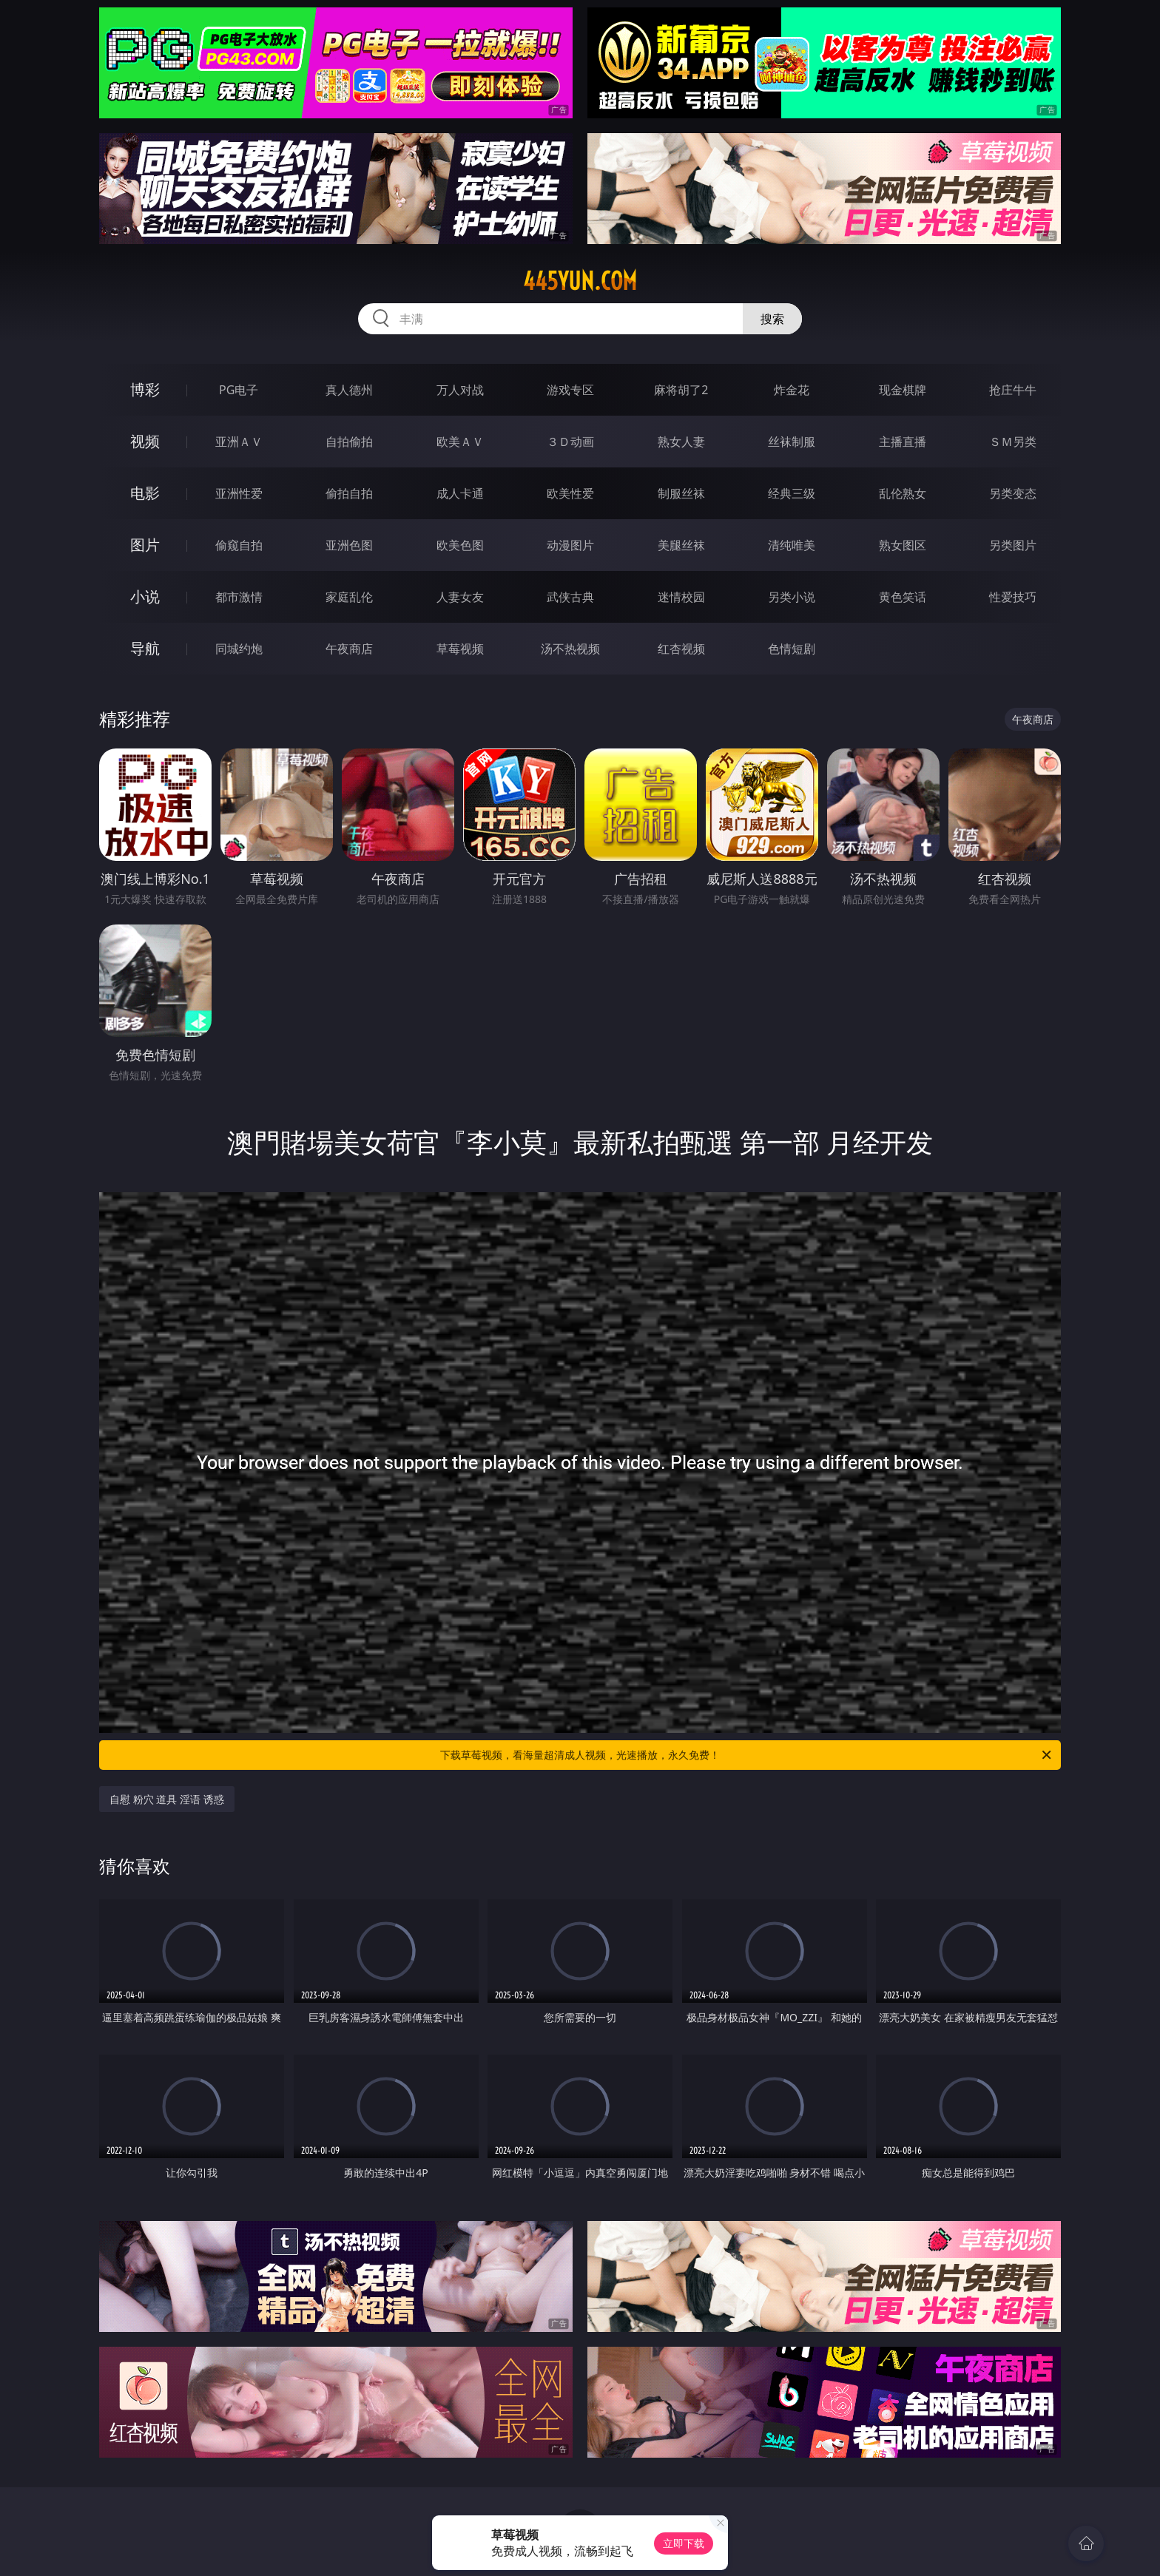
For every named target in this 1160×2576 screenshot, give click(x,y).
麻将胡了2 (681, 390)
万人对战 (460, 390)
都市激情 (239, 597)
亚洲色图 (349, 545)
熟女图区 (902, 545)
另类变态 (1012, 493)
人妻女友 (460, 597)
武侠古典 (570, 597)
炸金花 (791, 390)
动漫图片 (570, 545)
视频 (145, 441)
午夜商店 (349, 648)
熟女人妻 (681, 441)
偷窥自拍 (239, 545)
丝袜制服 (791, 441)
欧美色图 (460, 545)
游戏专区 (570, 390)
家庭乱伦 (349, 597)
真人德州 (349, 390)
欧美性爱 (570, 493)
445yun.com (580, 281)
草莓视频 (460, 648)
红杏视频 (681, 648)
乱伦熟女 (902, 493)
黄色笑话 (902, 597)
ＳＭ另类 (1012, 441)
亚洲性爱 (239, 493)
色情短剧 (791, 648)
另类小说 (791, 597)
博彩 (145, 389)
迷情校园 (681, 597)
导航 (145, 648)
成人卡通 (460, 493)
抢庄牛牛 (1012, 390)
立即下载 (683, 2543)
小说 (145, 596)
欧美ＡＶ (460, 441)
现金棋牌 (902, 390)
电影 (145, 493)
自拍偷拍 (349, 441)
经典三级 (791, 493)
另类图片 (1012, 545)
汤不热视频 (570, 648)
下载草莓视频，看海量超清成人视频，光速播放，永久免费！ (746, 1755)
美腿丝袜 (681, 545)
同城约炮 (239, 648)
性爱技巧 (1012, 597)
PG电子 (238, 390)
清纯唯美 (791, 545)
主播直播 (902, 441)
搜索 (772, 319)
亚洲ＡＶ (239, 441)
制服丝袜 (681, 493)
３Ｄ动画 (570, 441)
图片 (145, 545)
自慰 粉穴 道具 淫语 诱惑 (166, 1799)
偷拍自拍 (349, 493)
